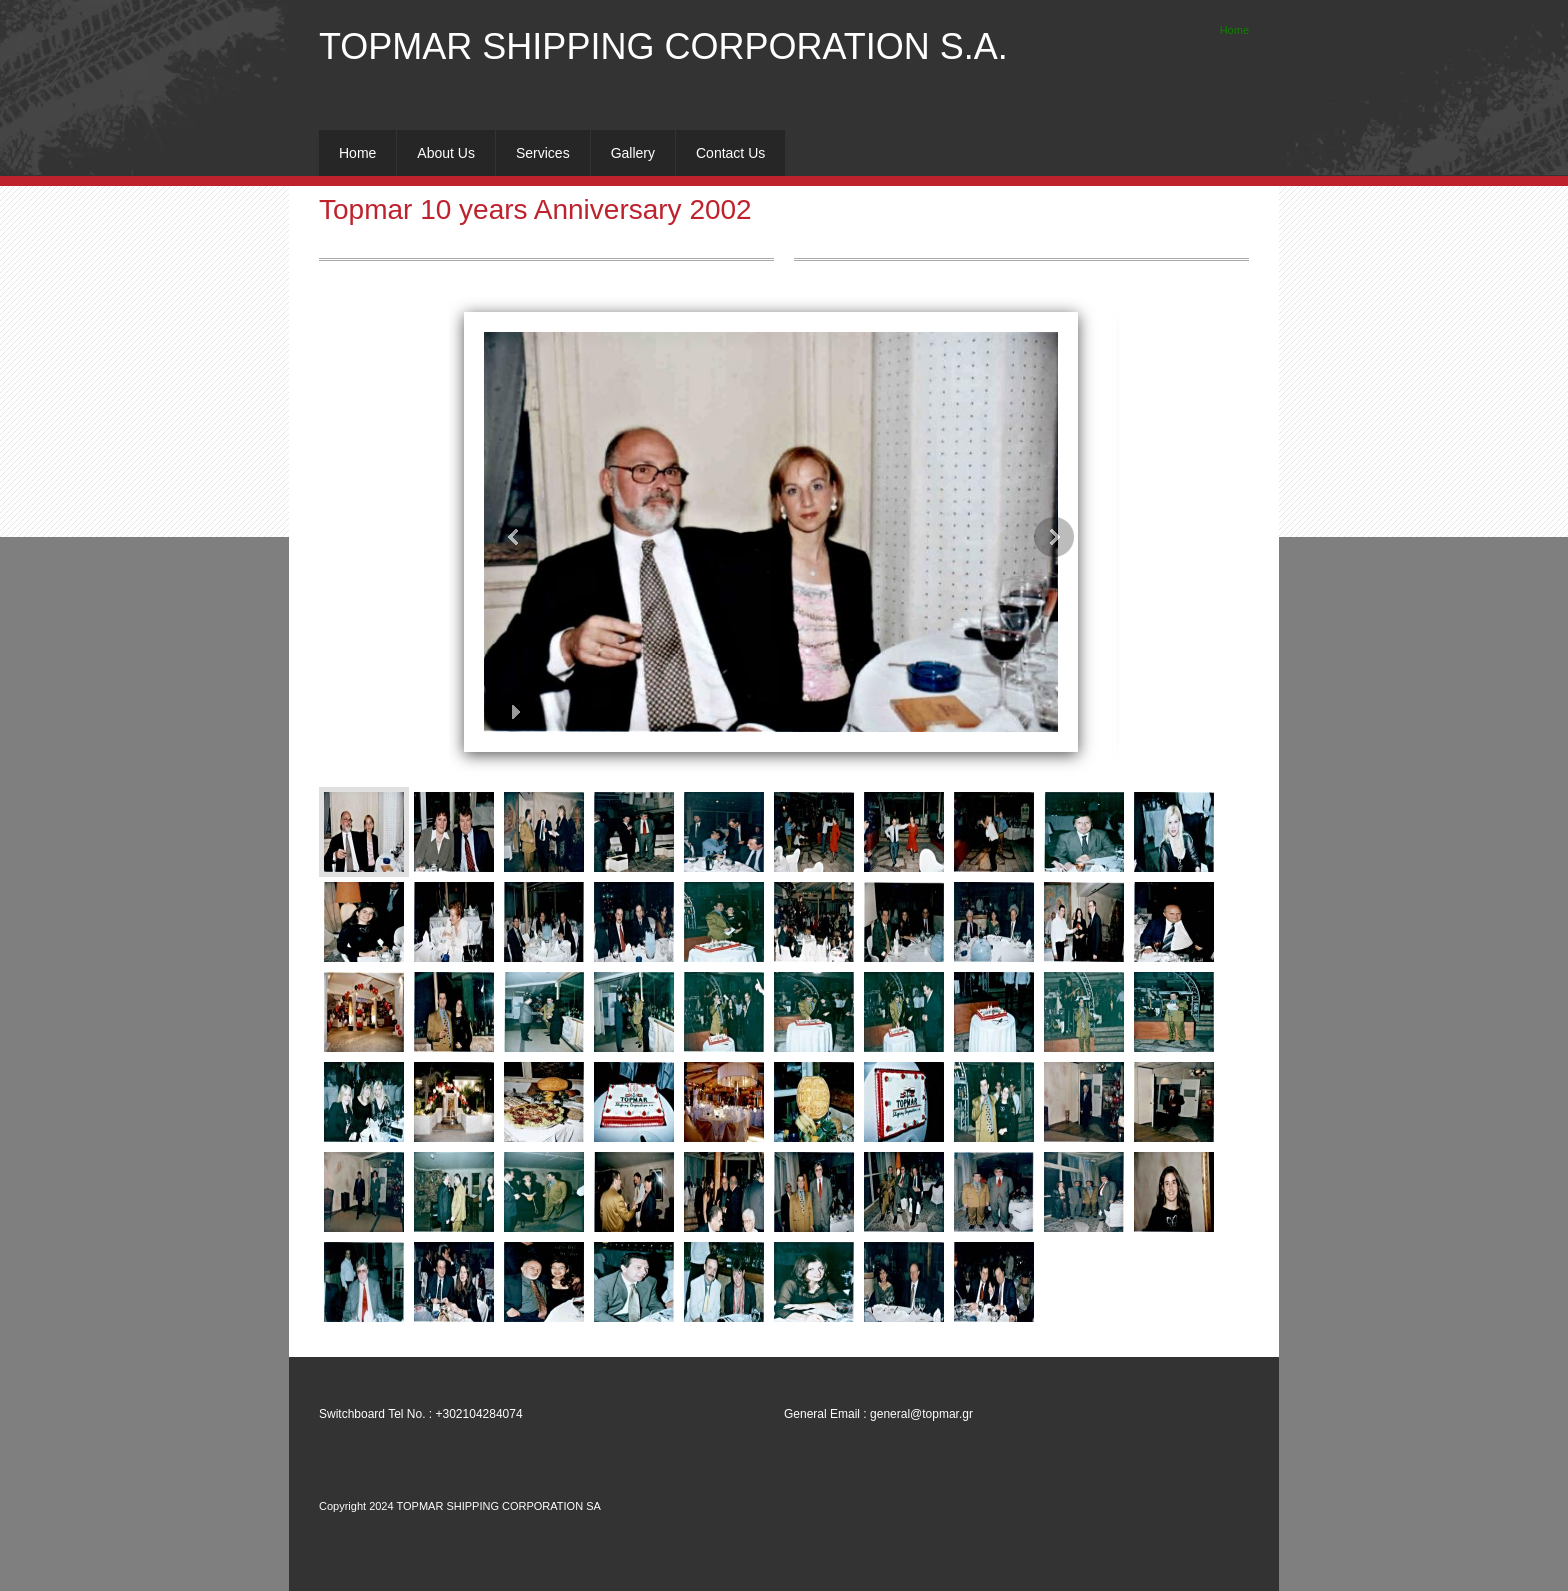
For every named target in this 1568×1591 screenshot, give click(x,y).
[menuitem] (357, 153)
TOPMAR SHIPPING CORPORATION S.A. (663, 46)
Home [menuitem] (1234, 30)
